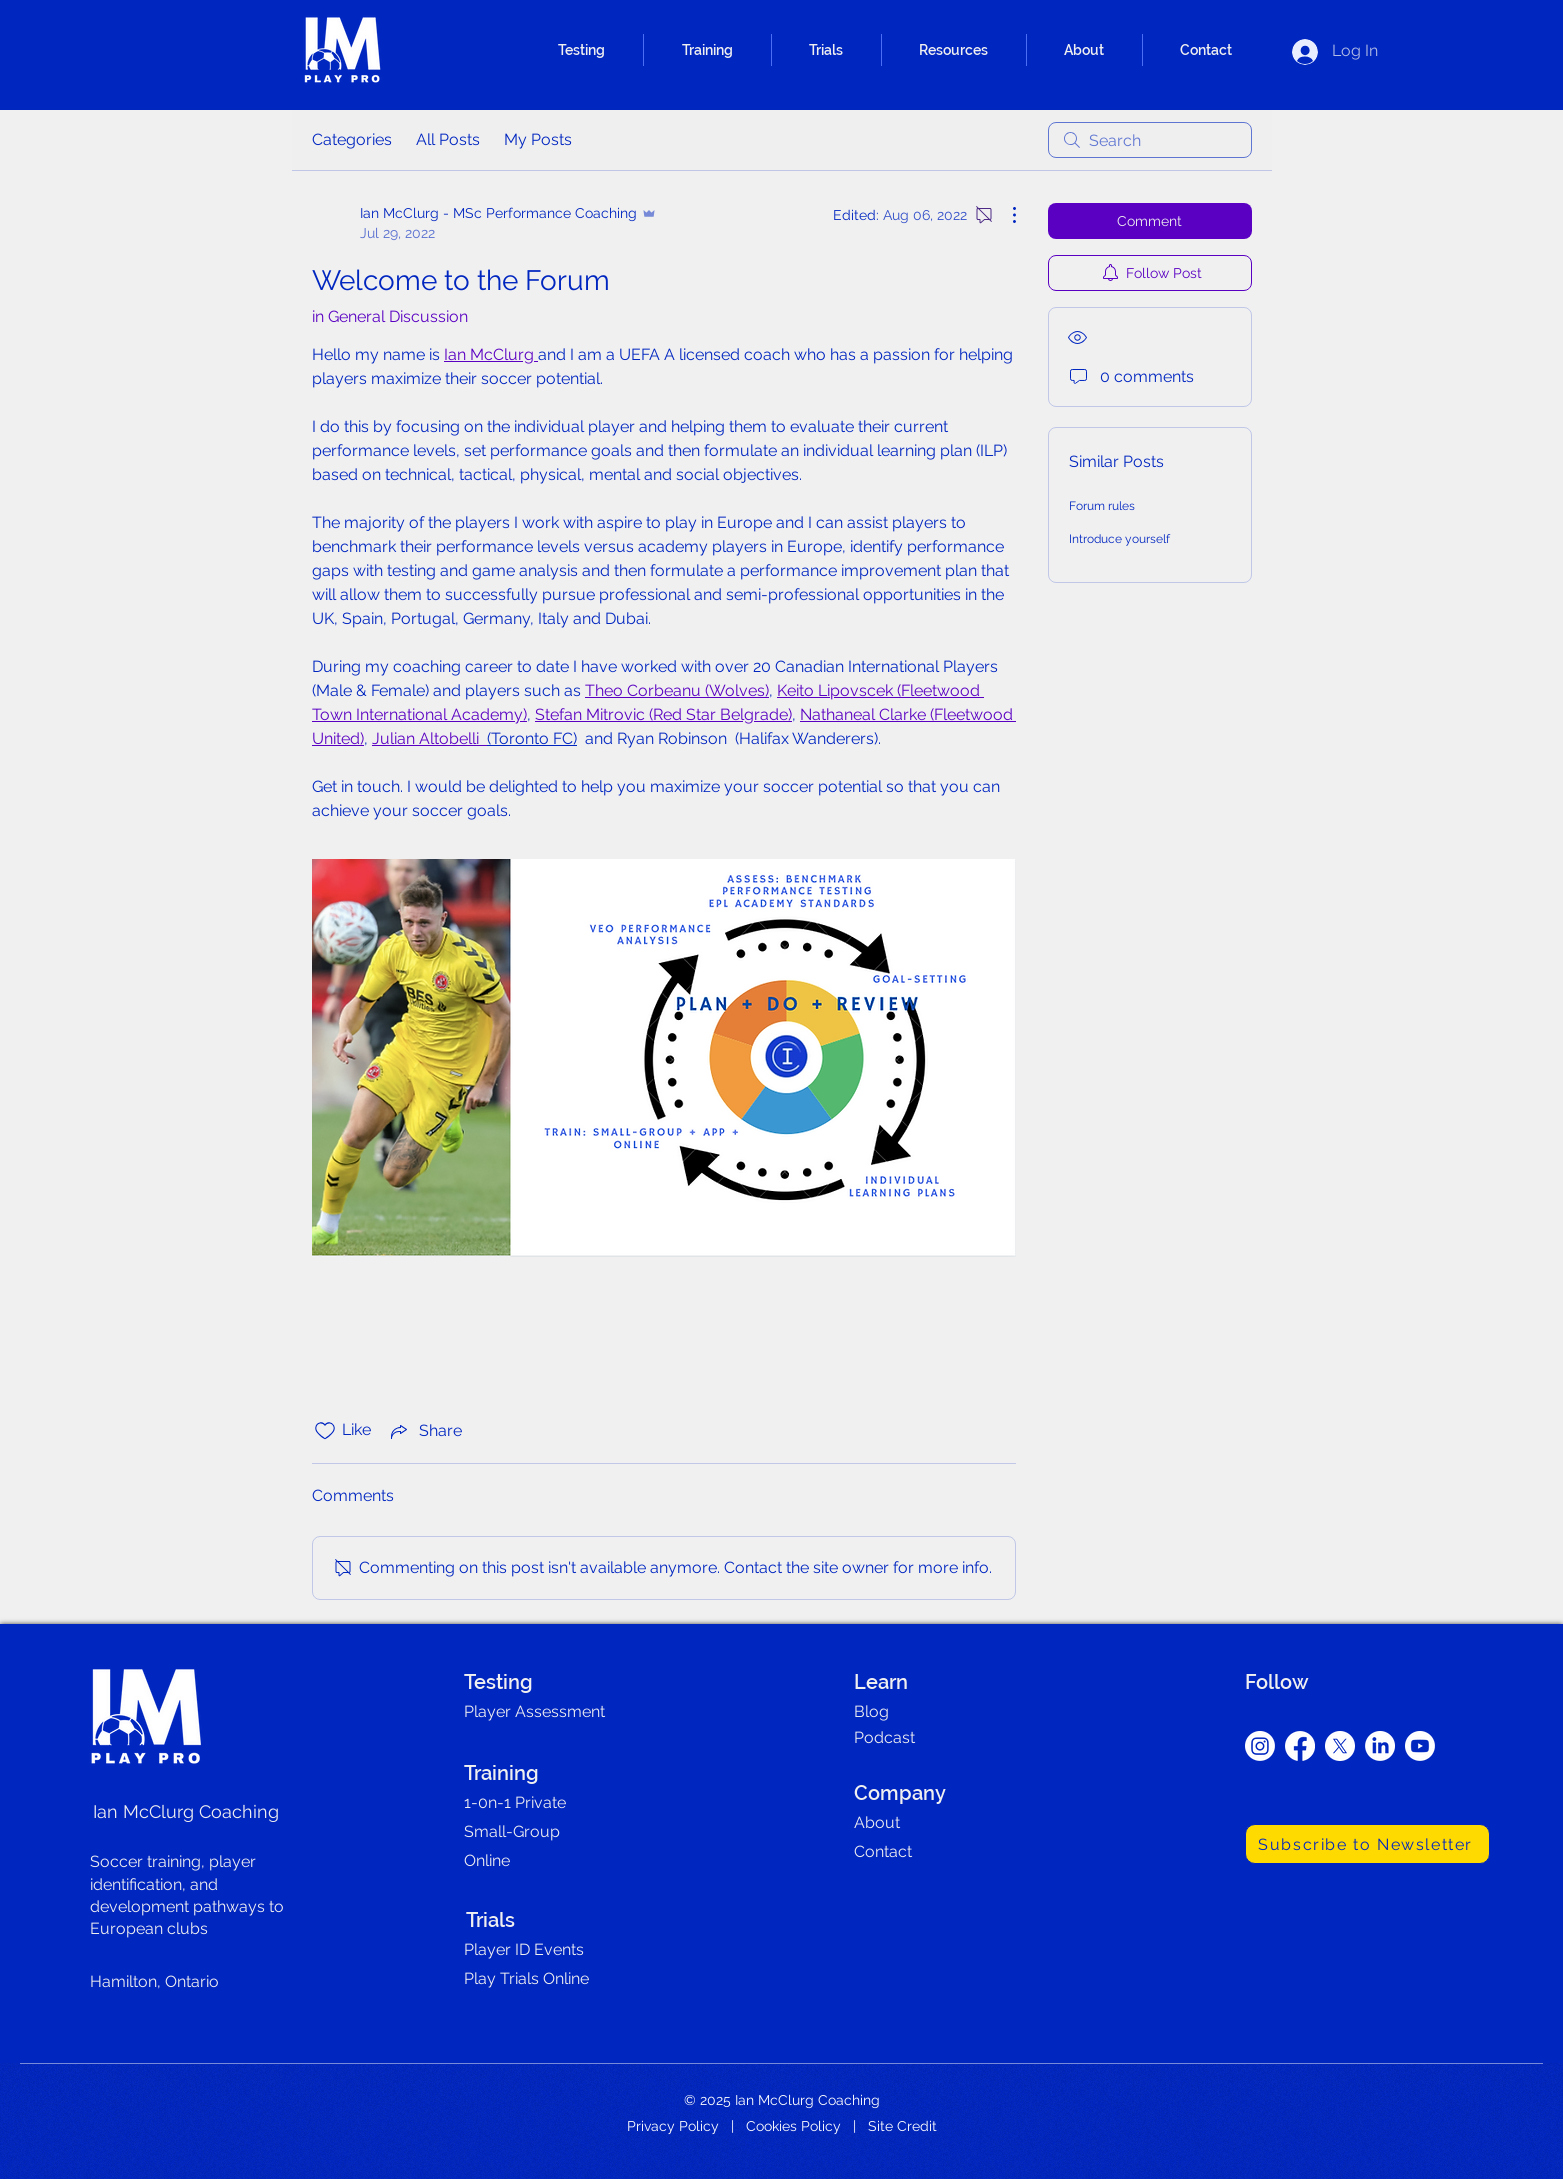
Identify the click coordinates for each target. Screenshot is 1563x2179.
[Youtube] (1420, 1746)
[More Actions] (1004, 215)
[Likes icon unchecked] (325, 1431)
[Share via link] (424, 1431)
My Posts (538, 139)
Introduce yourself (1119, 539)
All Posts (448, 139)
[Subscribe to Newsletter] (1367, 1844)
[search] (1150, 140)
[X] (1340, 1746)
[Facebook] (1300, 1746)
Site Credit (902, 2126)
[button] (581, 50)
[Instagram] (1260, 1746)
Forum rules (1102, 506)
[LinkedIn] (1380, 1746)
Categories (352, 139)
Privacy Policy (673, 2126)
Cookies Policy (793, 2126)
